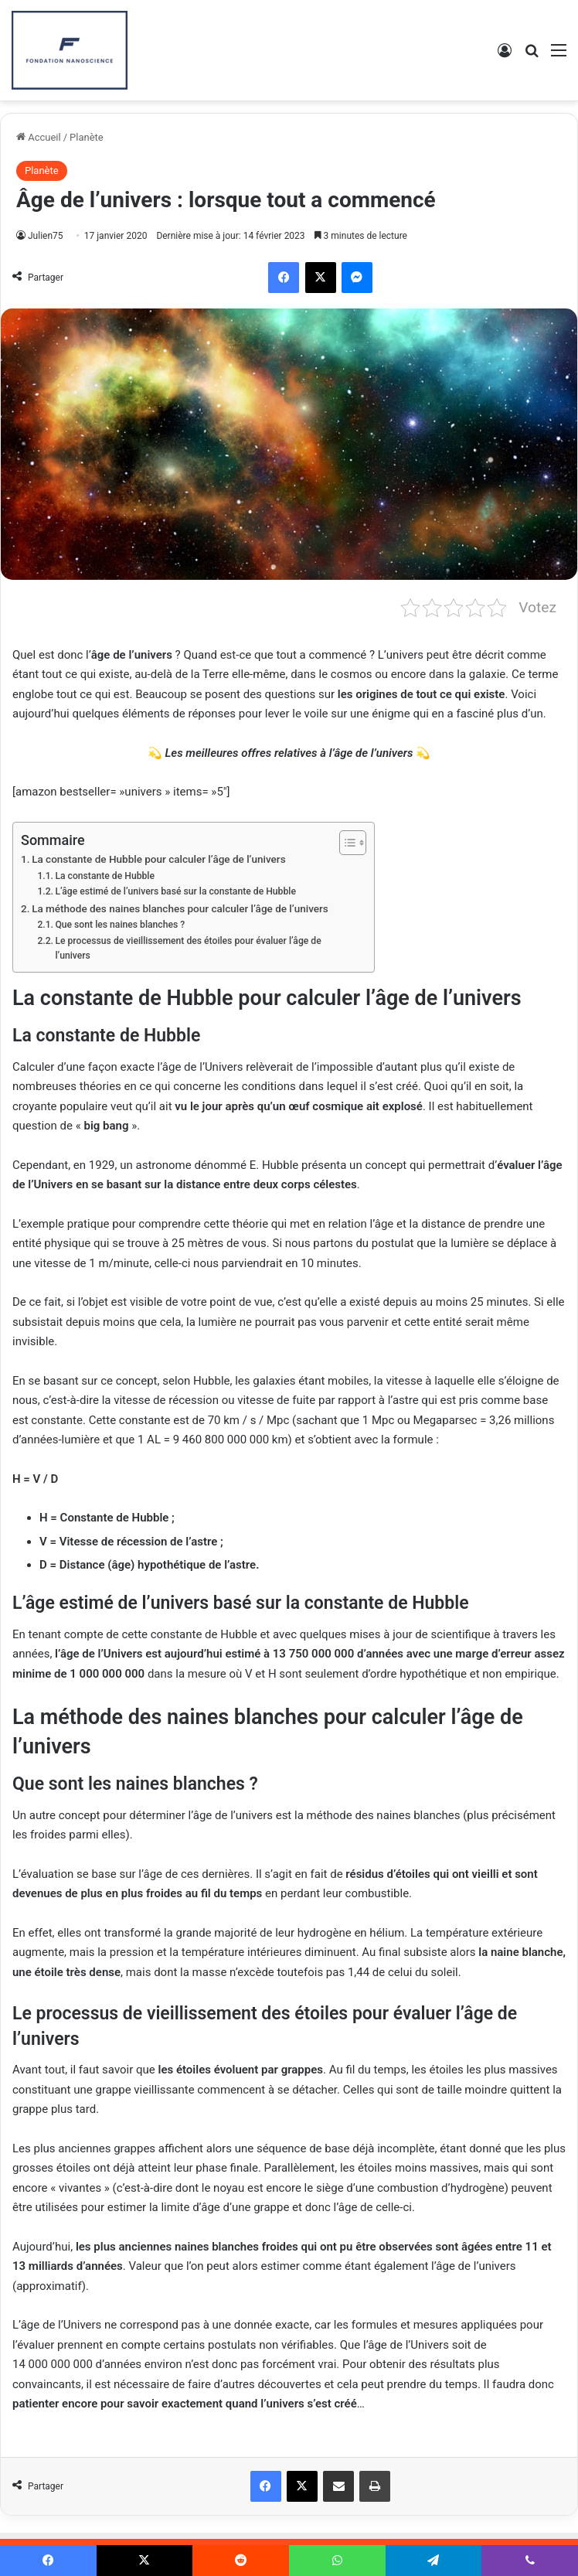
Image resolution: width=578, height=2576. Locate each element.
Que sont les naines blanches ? (120, 924)
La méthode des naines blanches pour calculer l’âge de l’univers (180, 908)
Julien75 (45, 235)
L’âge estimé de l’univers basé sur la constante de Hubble (175, 891)
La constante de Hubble (105, 876)
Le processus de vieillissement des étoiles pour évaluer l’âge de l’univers (188, 948)
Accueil (38, 137)
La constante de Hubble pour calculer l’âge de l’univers (158, 859)
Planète (87, 137)
